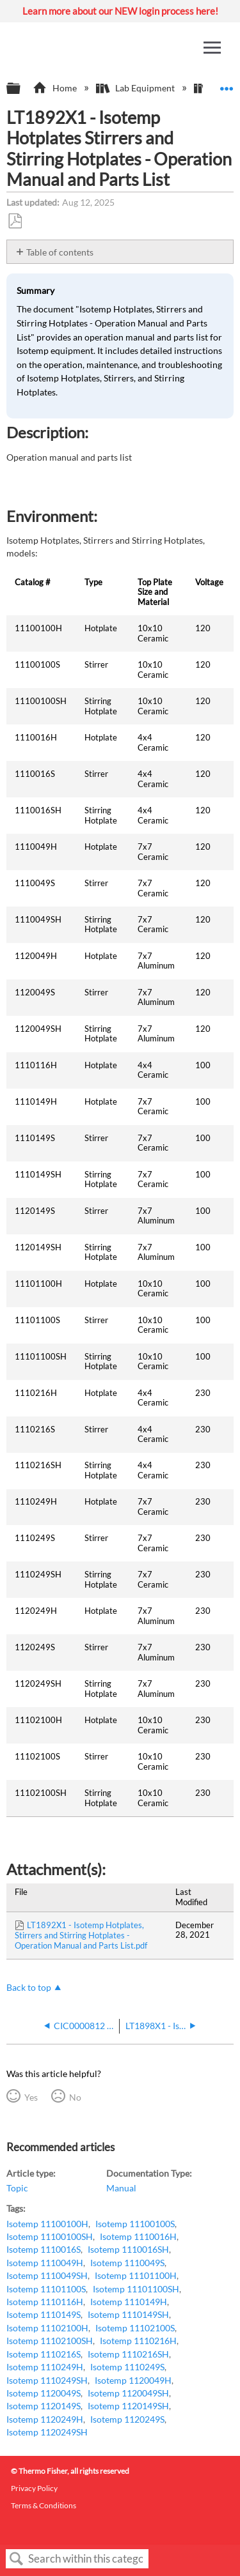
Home (55, 87)
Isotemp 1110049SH (47, 2275)
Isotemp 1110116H (44, 2301)
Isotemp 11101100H (136, 2275)
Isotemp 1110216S (43, 2354)
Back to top (28, 1987)
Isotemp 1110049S (127, 2262)
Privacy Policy (34, 2488)
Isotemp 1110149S (43, 2314)
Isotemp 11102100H (47, 2327)
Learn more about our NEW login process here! (120, 11)
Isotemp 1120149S (43, 2405)
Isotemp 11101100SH (136, 2288)
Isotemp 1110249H (44, 2366)
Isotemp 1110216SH (128, 2354)
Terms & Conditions (43, 2505)
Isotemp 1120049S (43, 2393)
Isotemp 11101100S (46, 2288)
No (75, 2097)
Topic (17, 2187)
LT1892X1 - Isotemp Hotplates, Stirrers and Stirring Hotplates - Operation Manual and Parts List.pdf (81, 1935)
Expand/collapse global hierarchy (21, 88)
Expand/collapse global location (227, 85)
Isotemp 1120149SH (128, 2405)
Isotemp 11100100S (135, 2223)
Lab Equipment (136, 87)
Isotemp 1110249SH (47, 2380)
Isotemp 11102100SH (49, 2340)
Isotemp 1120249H (44, 2419)
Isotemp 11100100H (47, 2223)
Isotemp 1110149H (128, 2301)
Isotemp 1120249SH (47, 2431)
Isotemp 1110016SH (128, 2249)
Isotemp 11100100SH (49, 2236)
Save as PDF (15, 221)
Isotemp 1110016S (43, 2249)
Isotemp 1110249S (127, 2366)
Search (16, 2559)
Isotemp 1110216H (138, 2340)
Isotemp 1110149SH (128, 2314)
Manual (121, 2187)
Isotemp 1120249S (127, 2419)
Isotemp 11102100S (135, 2327)
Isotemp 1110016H (138, 2236)
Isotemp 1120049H (133, 2380)
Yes (31, 2097)
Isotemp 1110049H (44, 2262)
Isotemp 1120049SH (128, 2393)
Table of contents (59, 252)
